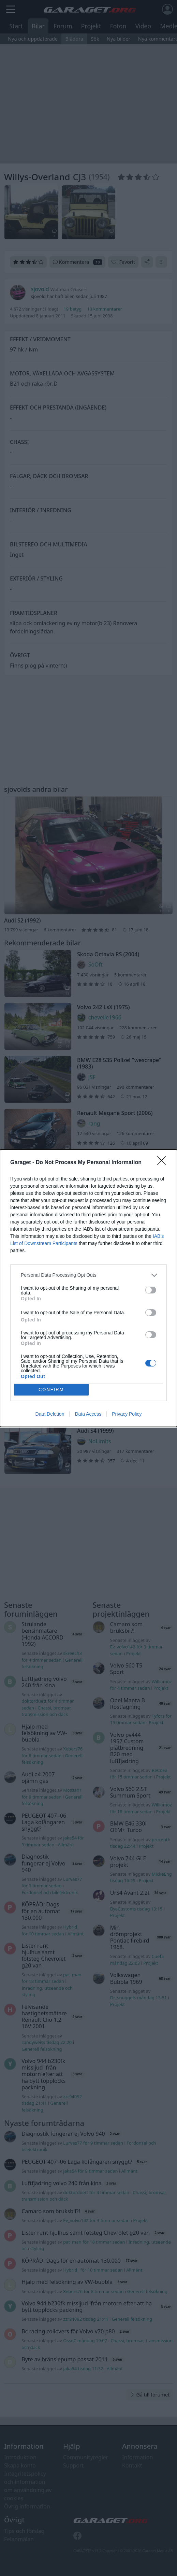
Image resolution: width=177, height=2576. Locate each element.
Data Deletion (49, 1414)
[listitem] (88, 1275)
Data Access (88, 1414)
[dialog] (88, 1288)
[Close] (163, 1162)
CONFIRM (51, 1389)
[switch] (150, 1290)
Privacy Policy (127, 1414)
